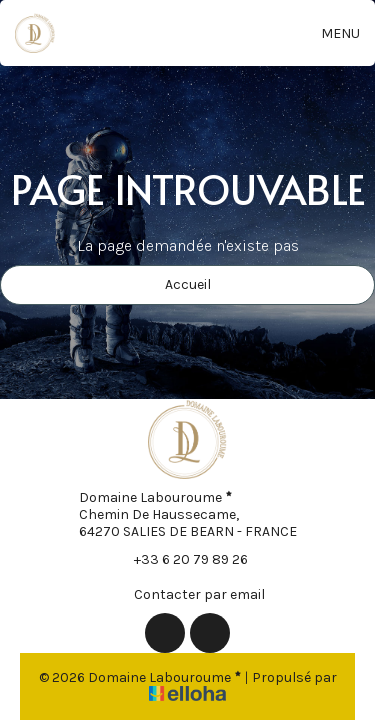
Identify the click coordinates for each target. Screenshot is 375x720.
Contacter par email (188, 594)
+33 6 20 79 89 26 (179, 559)
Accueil (188, 284)
